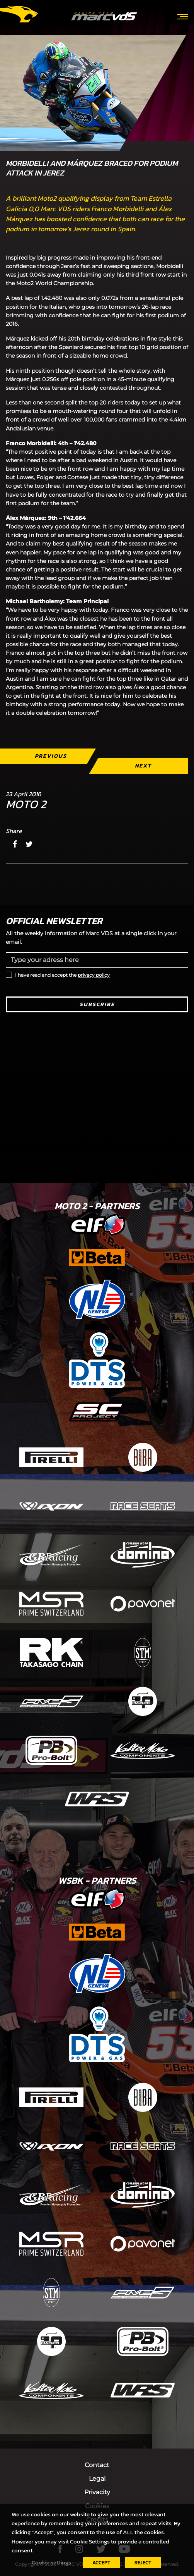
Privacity (97, 2492)
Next (143, 766)
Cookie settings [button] (51, 2562)
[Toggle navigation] (182, 15)
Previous (51, 756)
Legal (97, 2478)
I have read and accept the (62, 975)
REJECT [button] (142, 2562)
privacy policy (94, 975)
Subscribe (97, 1004)
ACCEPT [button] (101, 2562)
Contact (97, 2465)
